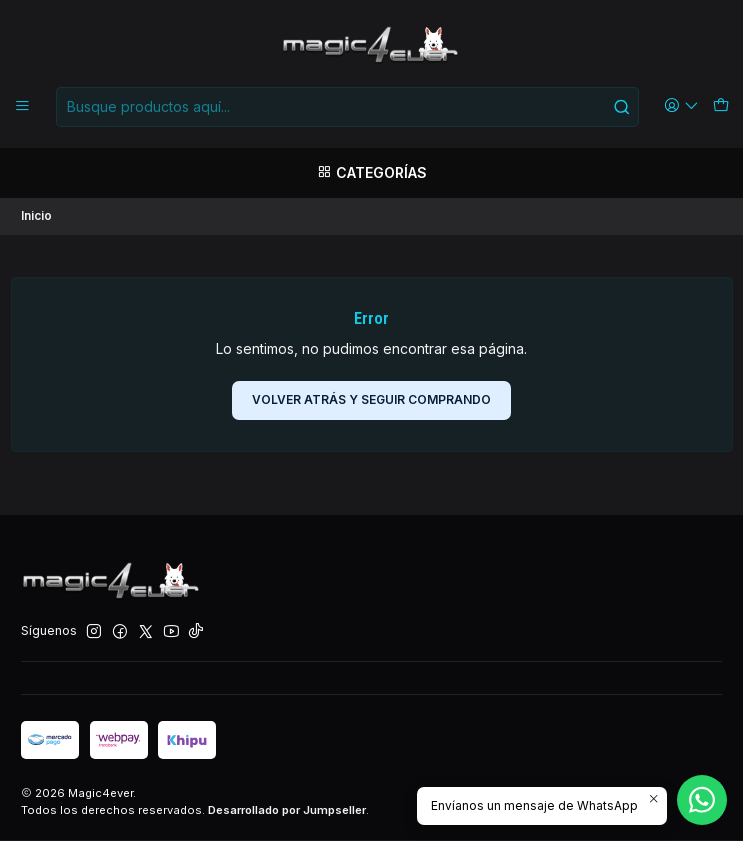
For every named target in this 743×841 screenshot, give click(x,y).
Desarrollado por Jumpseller (287, 811)
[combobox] (347, 107)
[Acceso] (682, 106)
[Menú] (23, 106)
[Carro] (720, 107)
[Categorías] (371, 173)
